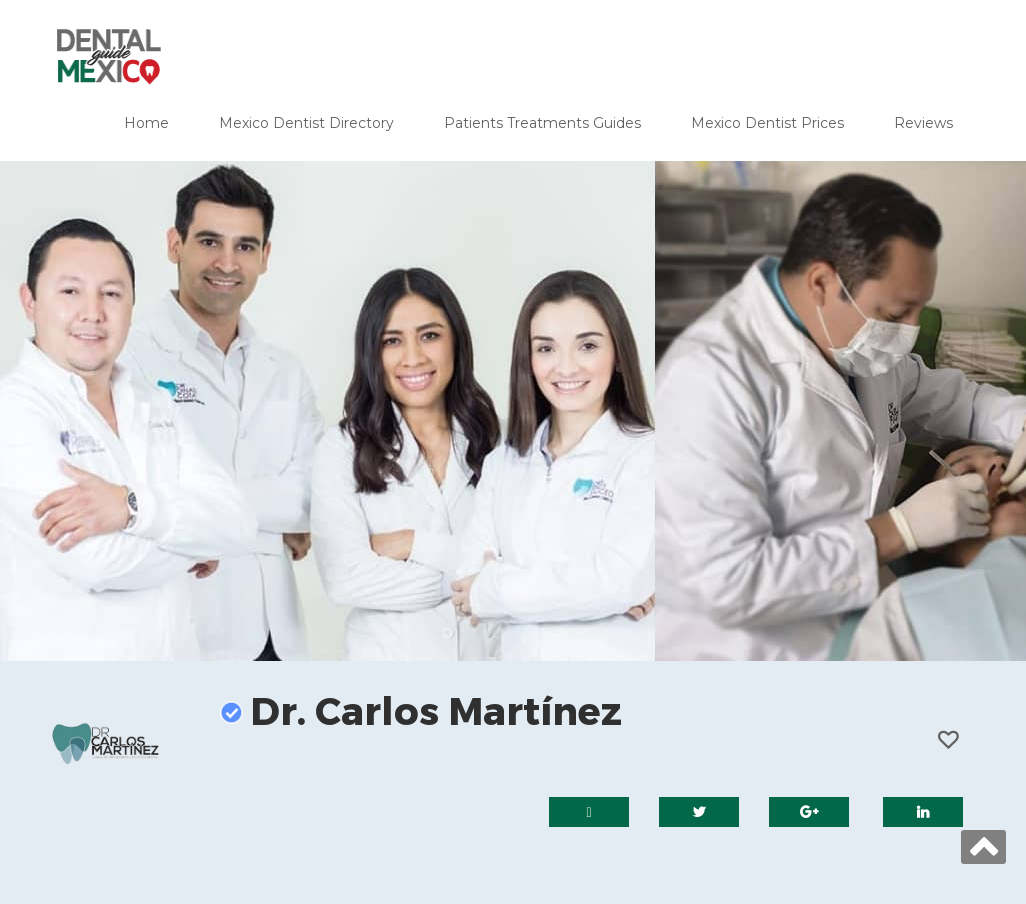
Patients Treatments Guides (542, 123)
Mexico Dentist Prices (767, 123)
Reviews (923, 123)
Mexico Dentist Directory (306, 123)
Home (146, 123)
